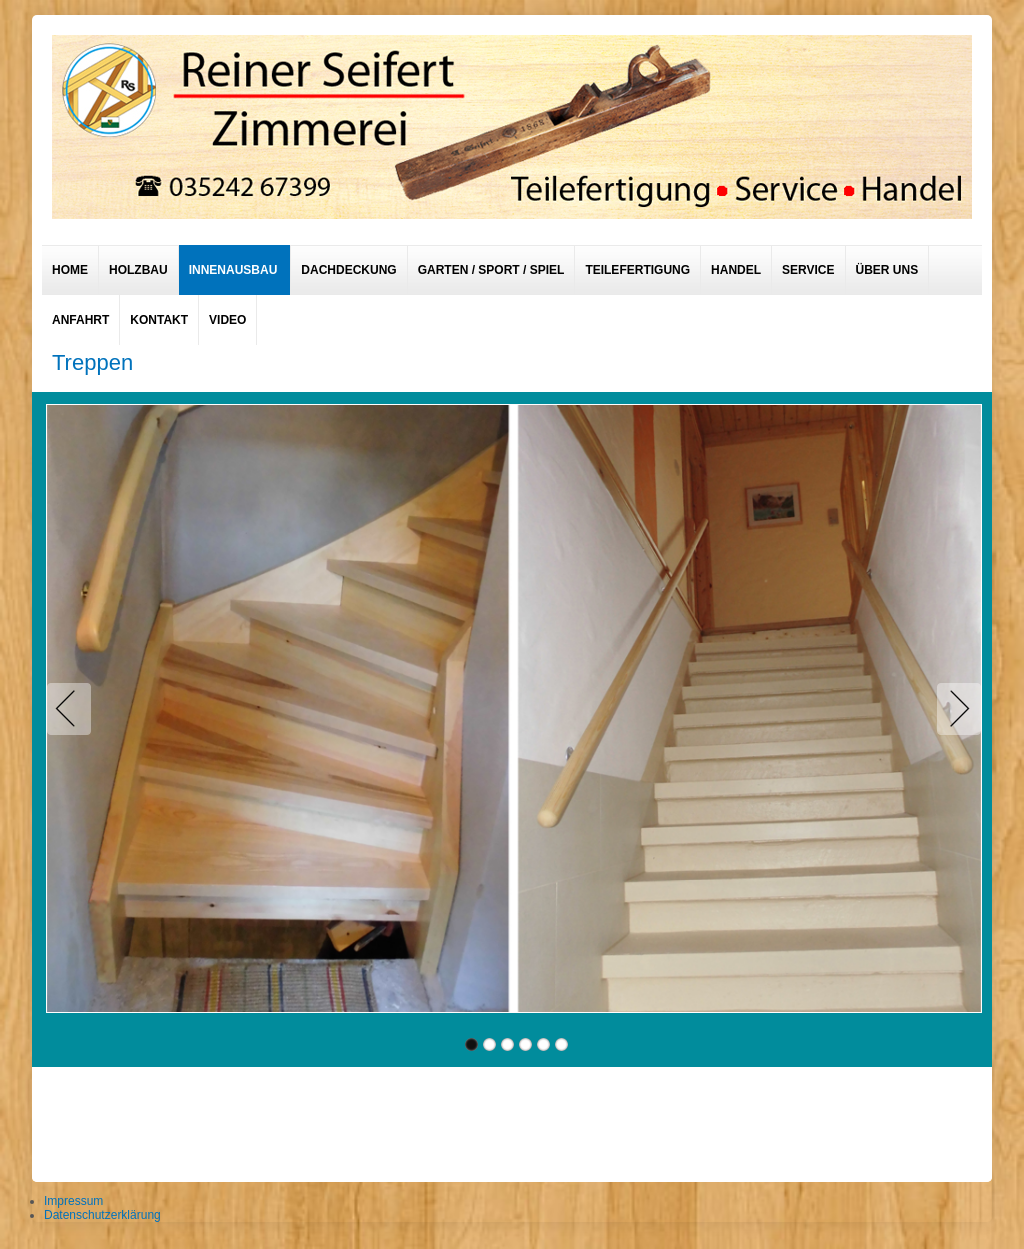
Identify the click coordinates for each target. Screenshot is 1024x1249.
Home (70, 270)
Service (808, 270)
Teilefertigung (637, 270)
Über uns (887, 270)
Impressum (73, 1201)
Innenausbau (233, 270)
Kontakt (159, 320)
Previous (73, 709)
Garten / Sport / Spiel (491, 270)
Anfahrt (80, 320)
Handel (736, 270)
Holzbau (138, 270)
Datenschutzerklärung (102, 1215)
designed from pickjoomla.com (512, 1119)
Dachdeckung (348, 270)
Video (227, 320)
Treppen (92, 362)
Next (955, 709)
